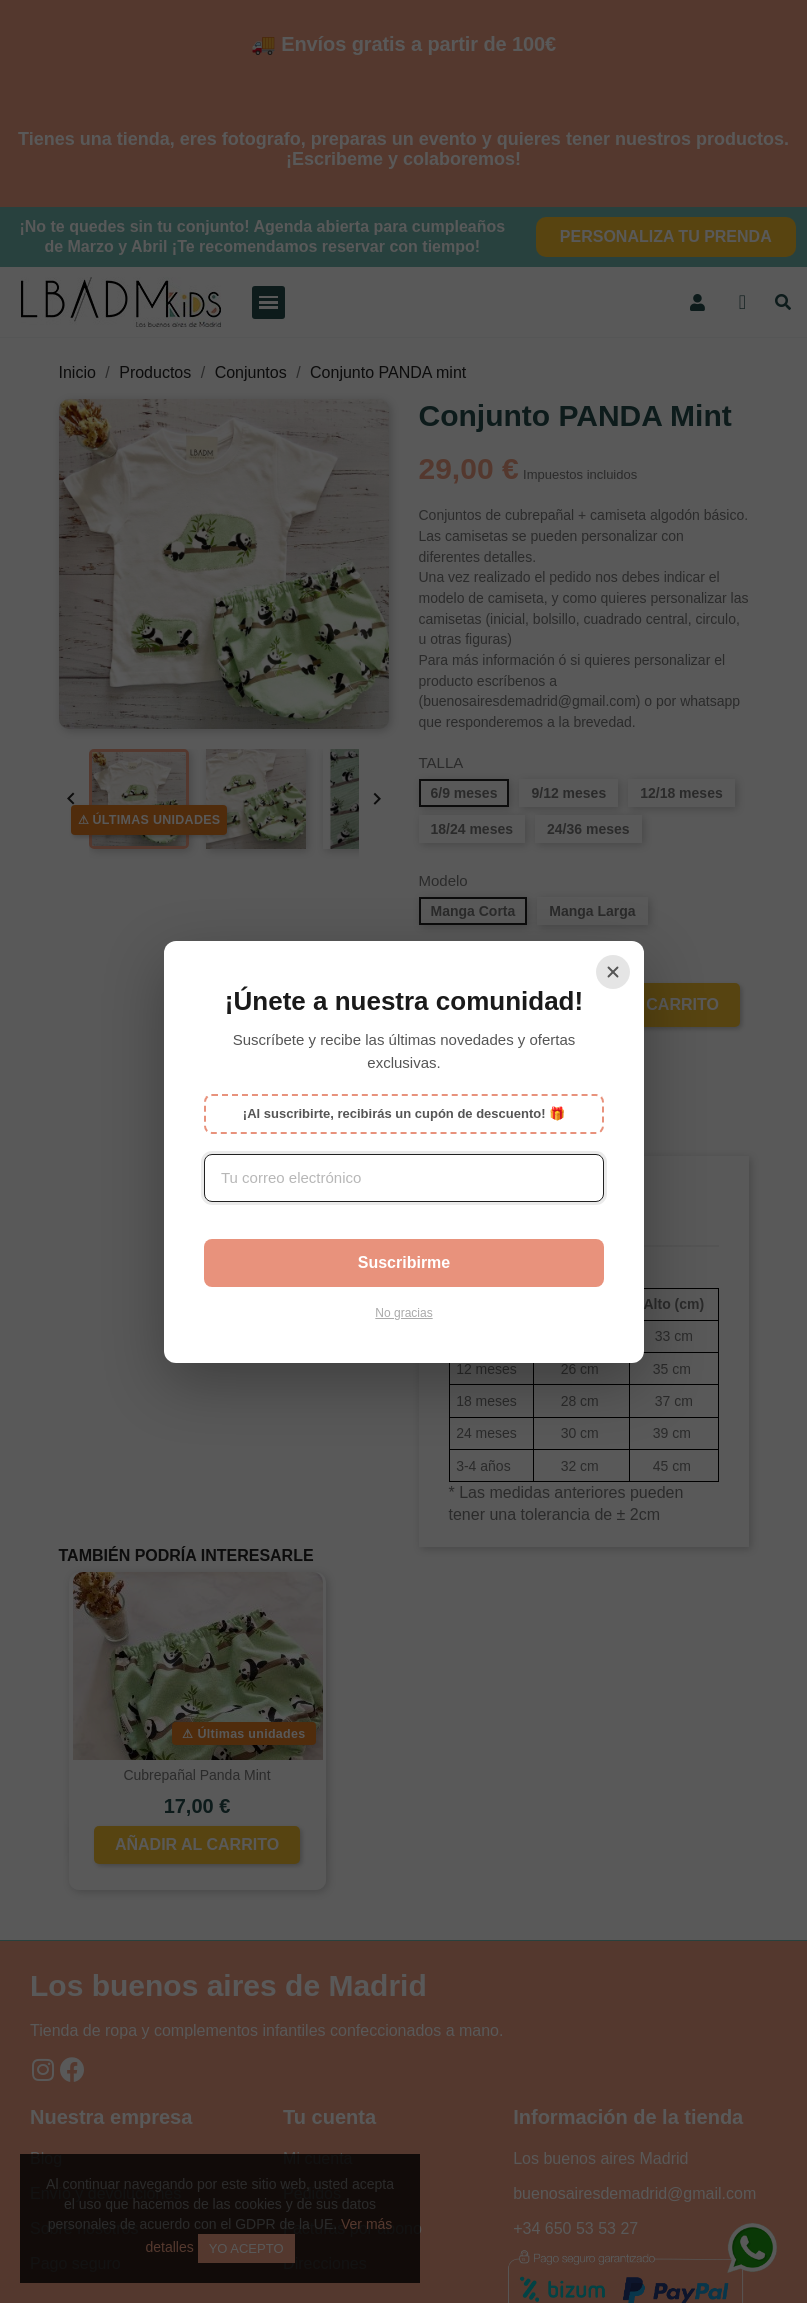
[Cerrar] (613, 972)
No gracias (403, 1313)
